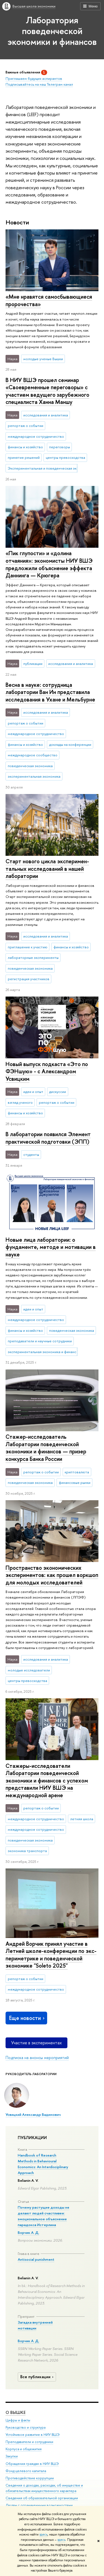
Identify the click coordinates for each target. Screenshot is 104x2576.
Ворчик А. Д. (28, 2232)
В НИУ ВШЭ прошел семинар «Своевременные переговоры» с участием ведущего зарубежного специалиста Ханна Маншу (47, 391)
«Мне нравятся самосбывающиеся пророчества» (49, 300)
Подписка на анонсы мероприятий (37, 2057)
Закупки (12, 2456)
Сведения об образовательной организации (42, 2498)
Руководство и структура (25, 2427)
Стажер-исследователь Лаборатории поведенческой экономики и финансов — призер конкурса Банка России (46, 1448)
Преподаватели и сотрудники (29, 2442)
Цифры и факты (18, 2420)
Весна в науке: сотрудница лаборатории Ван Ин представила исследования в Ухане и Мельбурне (50, 692)
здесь (43, 2534)
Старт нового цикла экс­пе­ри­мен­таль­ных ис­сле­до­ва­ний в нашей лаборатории (47, 868)
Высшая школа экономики (33, 6)
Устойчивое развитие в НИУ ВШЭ (33, 2434)
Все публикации (37, 2377)
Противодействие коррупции (30, 2478)
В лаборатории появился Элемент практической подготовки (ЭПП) (48, 1137)
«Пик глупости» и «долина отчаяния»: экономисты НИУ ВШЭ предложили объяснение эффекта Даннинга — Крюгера (49, 564)
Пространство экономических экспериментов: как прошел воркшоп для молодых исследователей (52, 1575)
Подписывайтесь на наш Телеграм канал (39, 84)
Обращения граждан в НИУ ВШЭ (32, 2463)
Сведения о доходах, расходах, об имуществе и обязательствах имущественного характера (44, 2488)
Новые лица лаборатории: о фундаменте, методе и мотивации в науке (51, 1247)
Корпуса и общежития (24, 2449)
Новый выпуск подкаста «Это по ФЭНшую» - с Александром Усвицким (47, 1071)
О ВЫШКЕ (16, 2412)
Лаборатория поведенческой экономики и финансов (52, 31)
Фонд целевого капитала (26, 2471)
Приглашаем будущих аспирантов (34, 78)
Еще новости (27, 2018)
